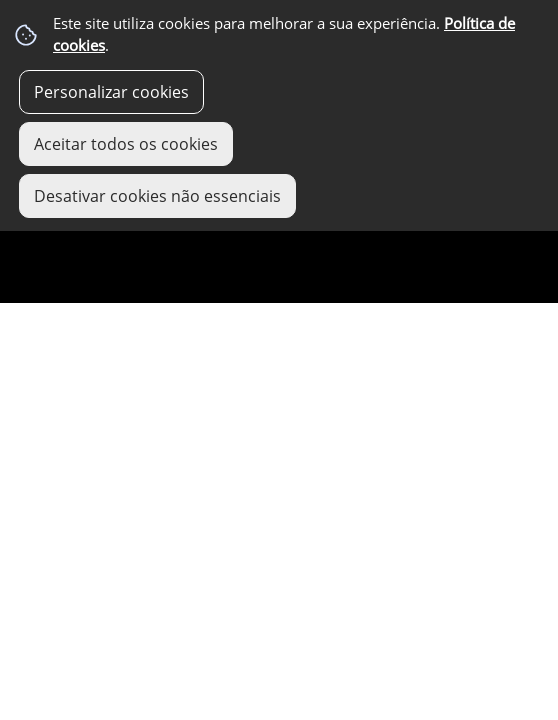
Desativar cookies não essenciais (157, 196)
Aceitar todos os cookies (126, 144)
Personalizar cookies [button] (111, 92)
